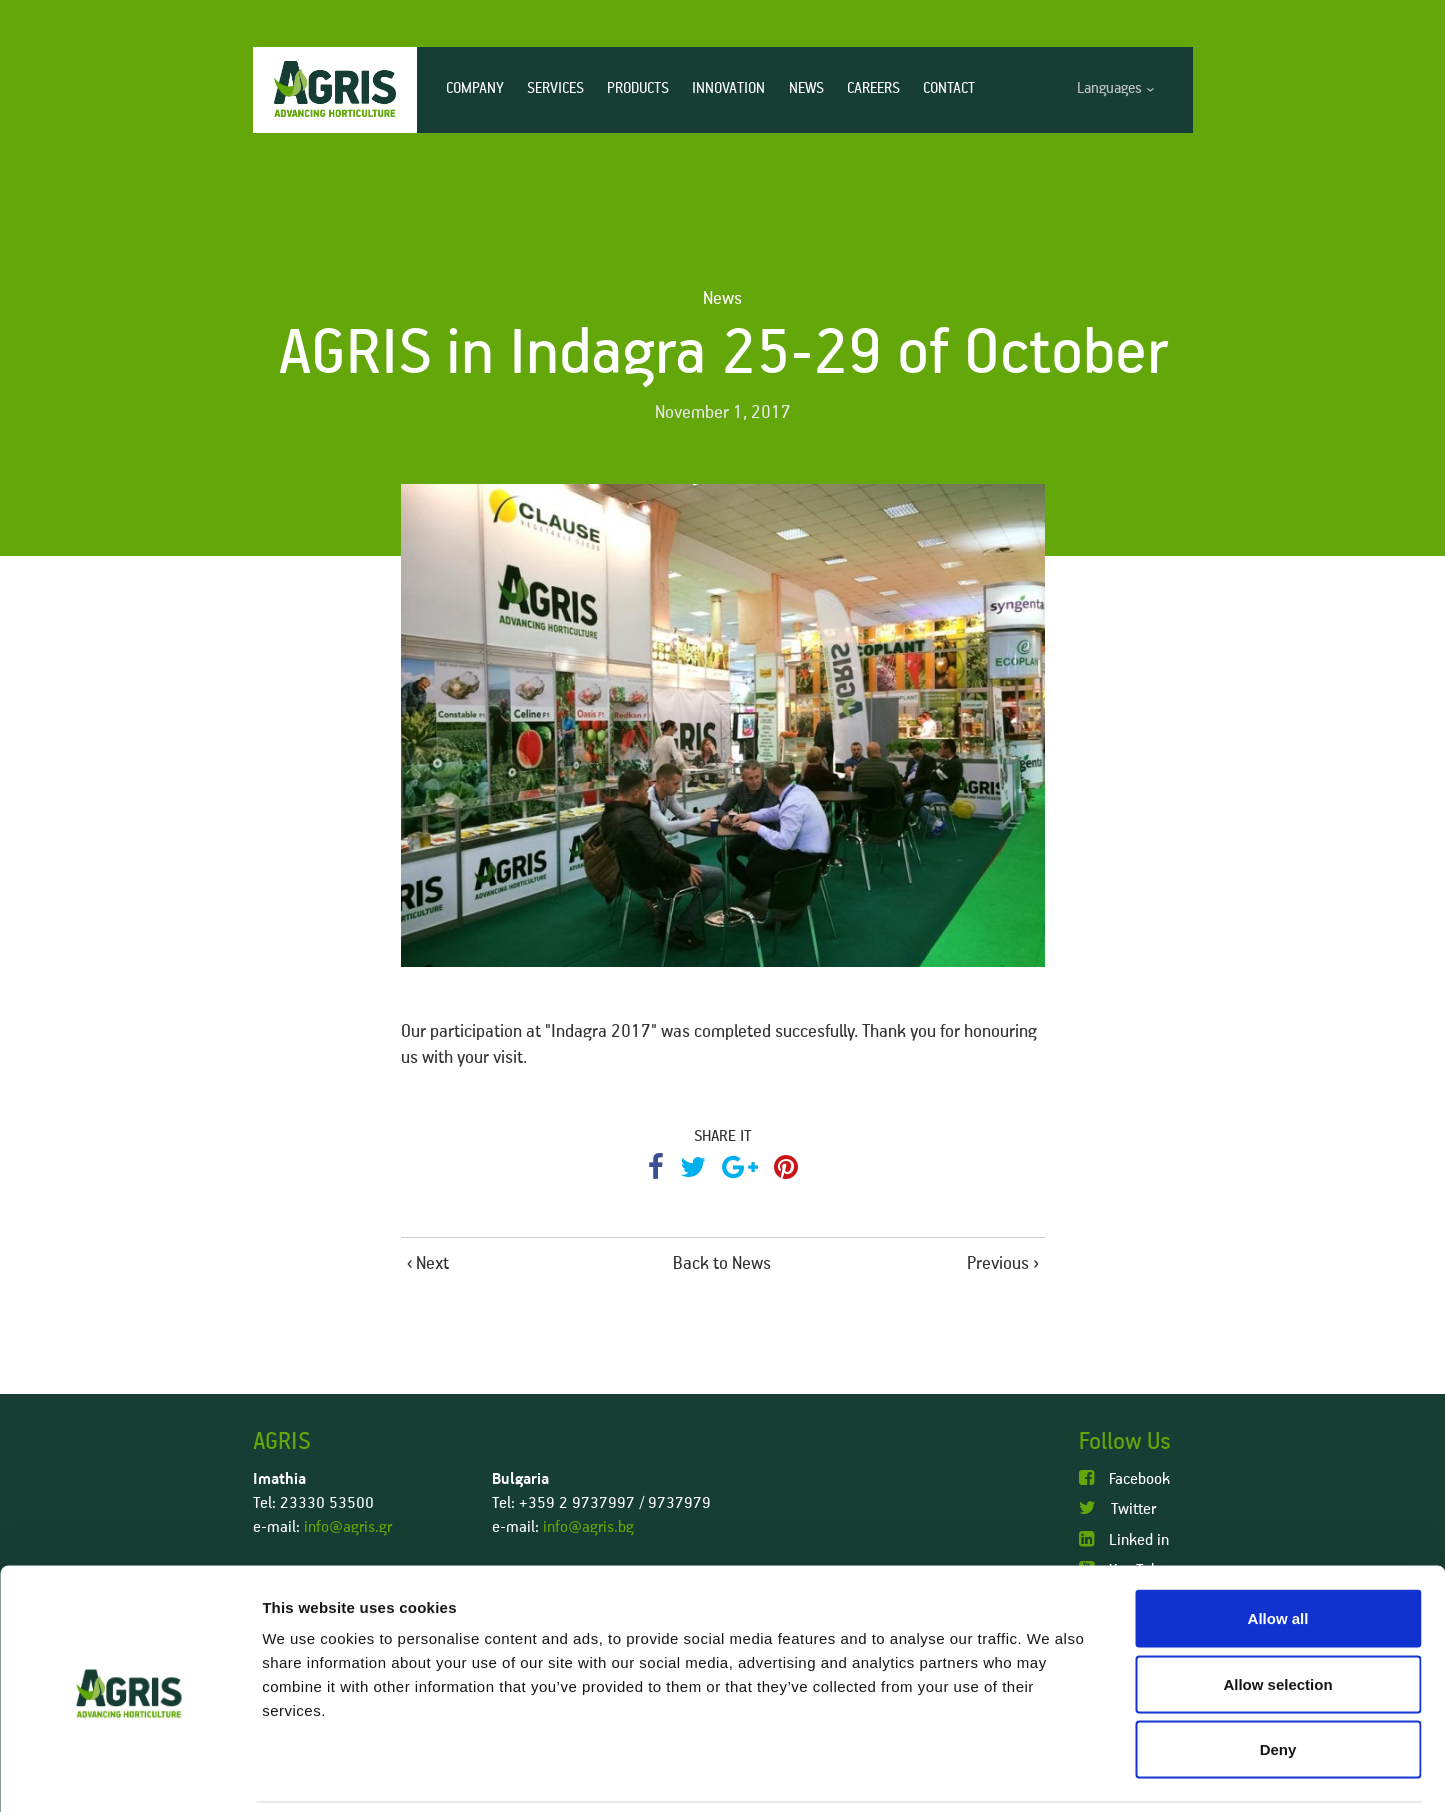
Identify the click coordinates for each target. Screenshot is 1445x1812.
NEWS (806, 88)
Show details (1049, 1772)
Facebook (1124, 1478)
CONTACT (949, 88)
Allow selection (1277, 1615)
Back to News (722, 1264)
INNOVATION (728, 88)
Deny (1278, 1680)
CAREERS (873, 88)
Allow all (1278, 1549)
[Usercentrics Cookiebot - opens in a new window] (129, 1773)
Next (432, 1264)
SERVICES (555, 88)
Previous (998, 1264)
